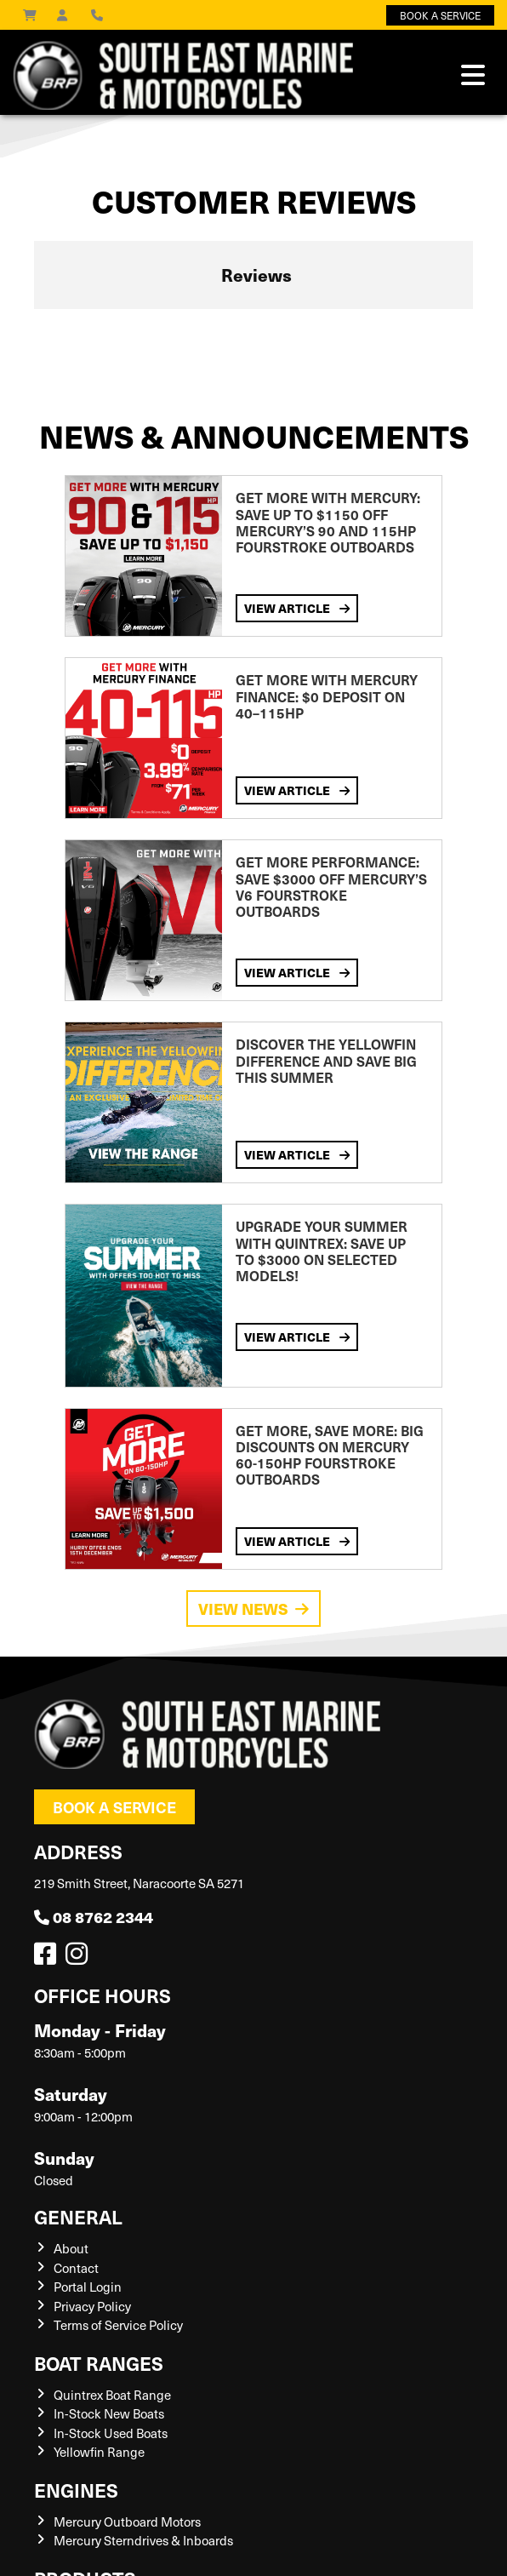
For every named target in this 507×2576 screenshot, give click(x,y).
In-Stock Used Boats (111, 2433)
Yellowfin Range (99, 2451)
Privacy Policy (92, 2306)
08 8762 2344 (93, 1916)
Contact (76, 2267)
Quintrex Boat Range (112, 2394)
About (71, 2248)
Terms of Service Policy (118, 2325)
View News (253, 1608)
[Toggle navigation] (473, 75)
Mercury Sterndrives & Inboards (143, 2540)
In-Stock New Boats (109, 2413)
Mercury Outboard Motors (127, 2521)
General (78, 2216)
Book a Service (114, 1807)
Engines (76, 2489)
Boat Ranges (98, 2363)
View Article (297, 608)
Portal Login (88, 2286)
